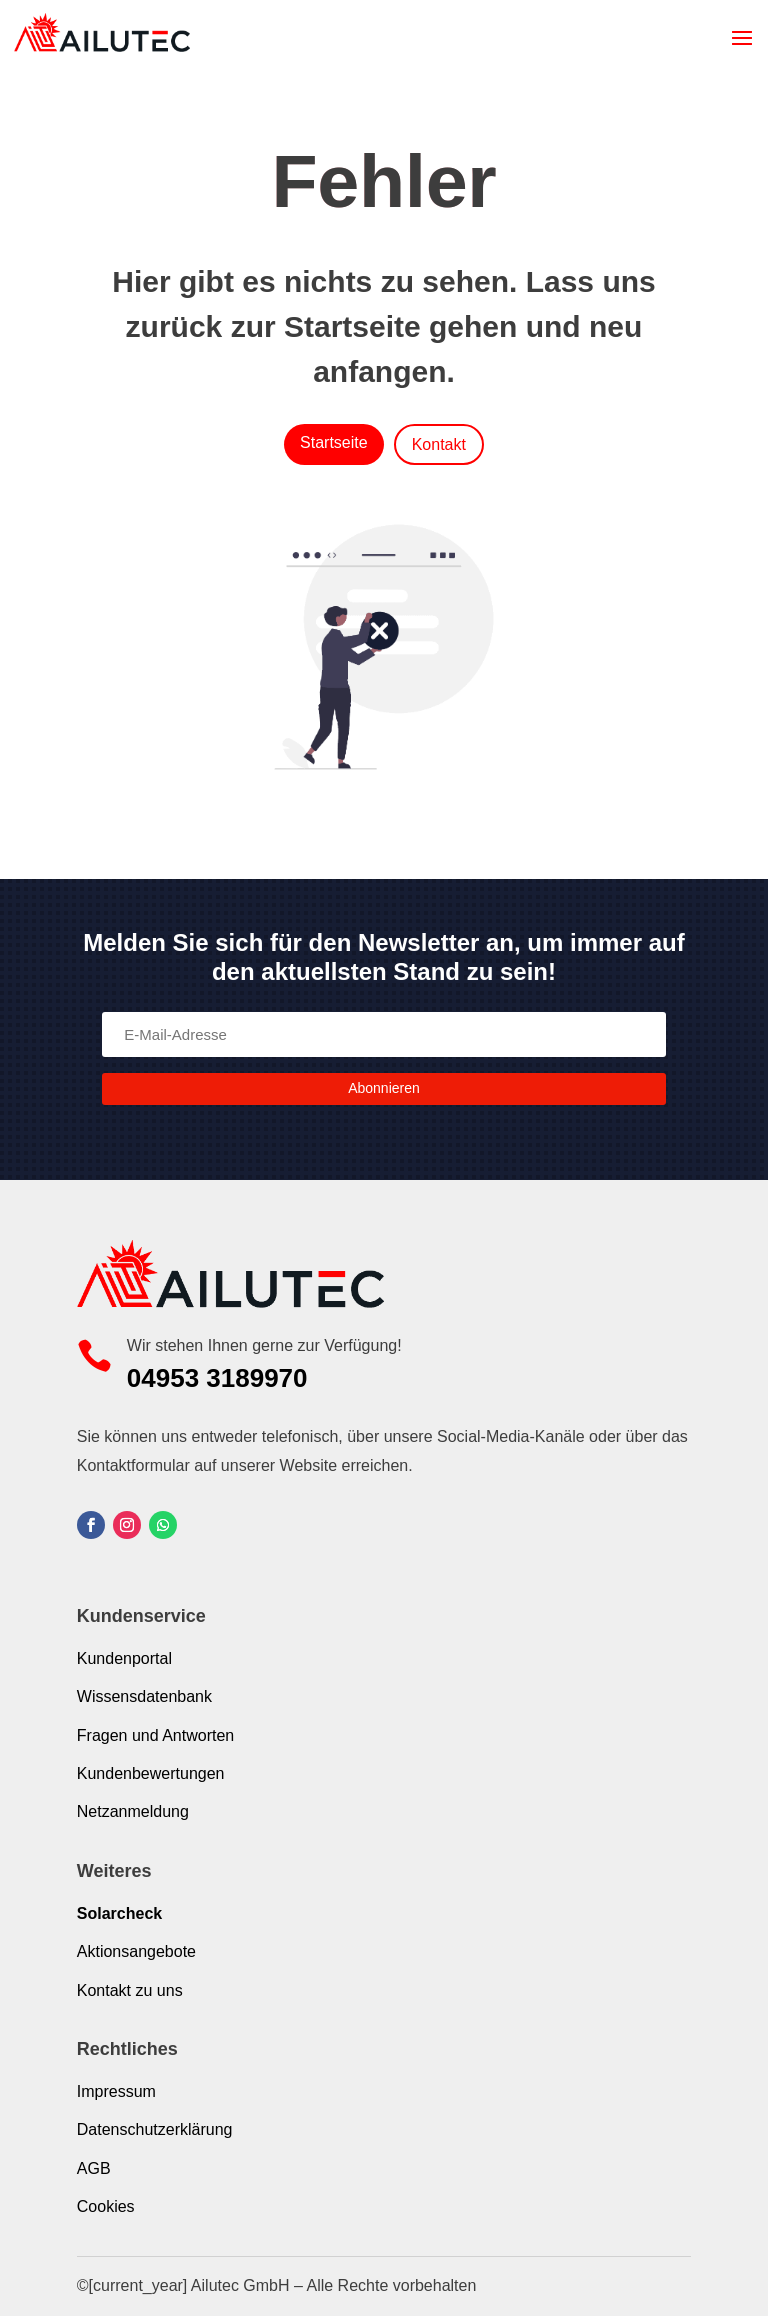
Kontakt (439, 444)
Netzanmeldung (133, 1811)
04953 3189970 (217, 1378)
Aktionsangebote (136, 1951)
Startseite (334, 442)
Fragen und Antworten (155, 1735)
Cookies (106, 2206)
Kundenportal (124, 1658)
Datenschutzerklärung (155, 2129)
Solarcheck (119, 1913)
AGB (94, 2168)
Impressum (116, 2091)
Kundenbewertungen (151, 1773)
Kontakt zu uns (130, 1990)
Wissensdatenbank (144, 1696)
